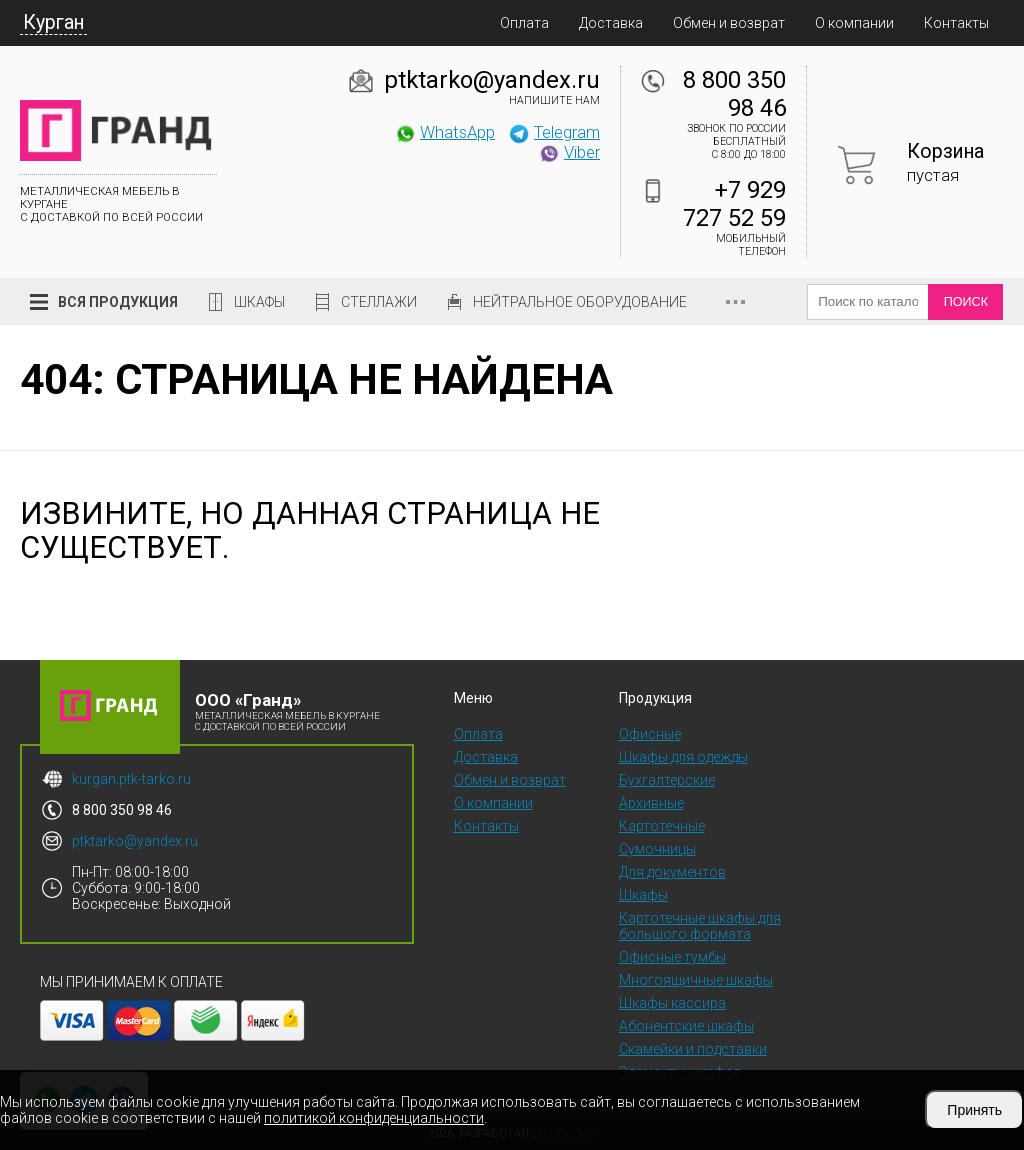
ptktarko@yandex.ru (492, 80)
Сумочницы (657, 849)
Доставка (611, 23)
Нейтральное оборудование (580, 302)
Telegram (554, 132)
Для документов (672, 872)
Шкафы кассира (672, 1003)
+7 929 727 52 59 (734, 204)
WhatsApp (444, 132)
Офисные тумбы (672, 957)
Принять (974, 1110)
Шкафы (259, 302)
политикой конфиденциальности (374, 1118)
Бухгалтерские (667, 780)
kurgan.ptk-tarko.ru (131, 779)
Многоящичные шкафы (696, 980)
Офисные (650, 734)
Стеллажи (379, 302)
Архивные (651, 803)
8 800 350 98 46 (734, 94)
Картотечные (662, 826)
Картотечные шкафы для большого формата (700, 926)
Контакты (956, 23)
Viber (569, 152)
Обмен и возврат (729, 23)
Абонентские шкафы (686, 1026)
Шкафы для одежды (683, 757)
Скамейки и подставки (693, 1049)
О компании (854, 23)
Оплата (524, 23)
